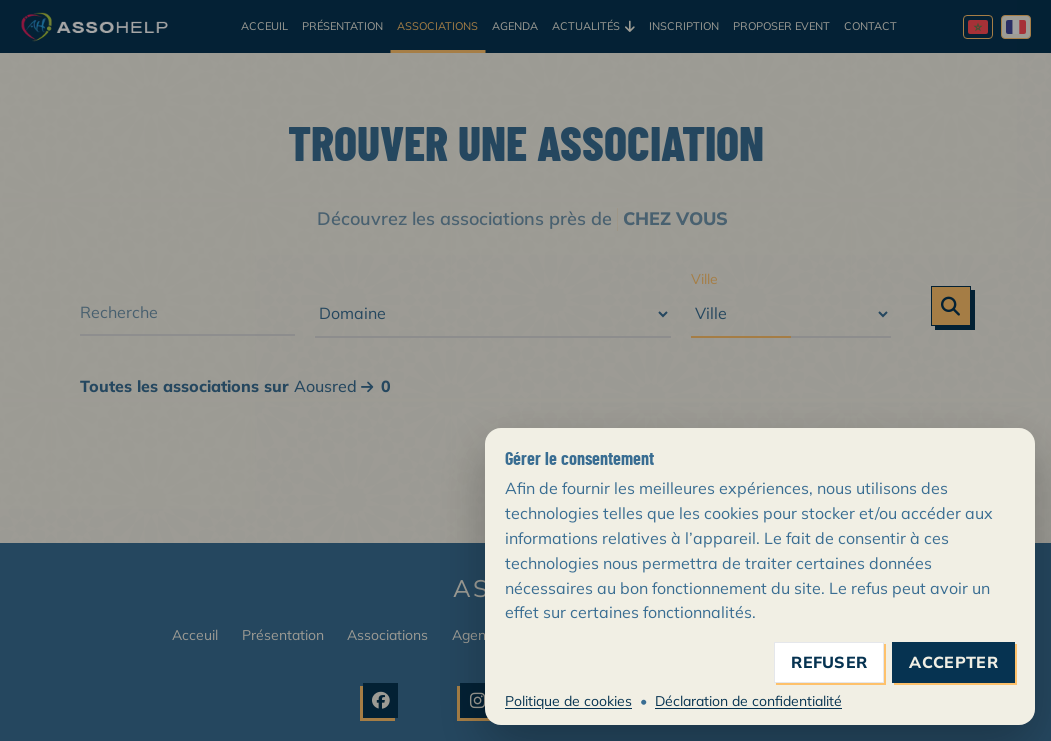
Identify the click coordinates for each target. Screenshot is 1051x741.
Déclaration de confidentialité (748, 701)
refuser (829, 662)
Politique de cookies (568, 701)
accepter (953, 662)
